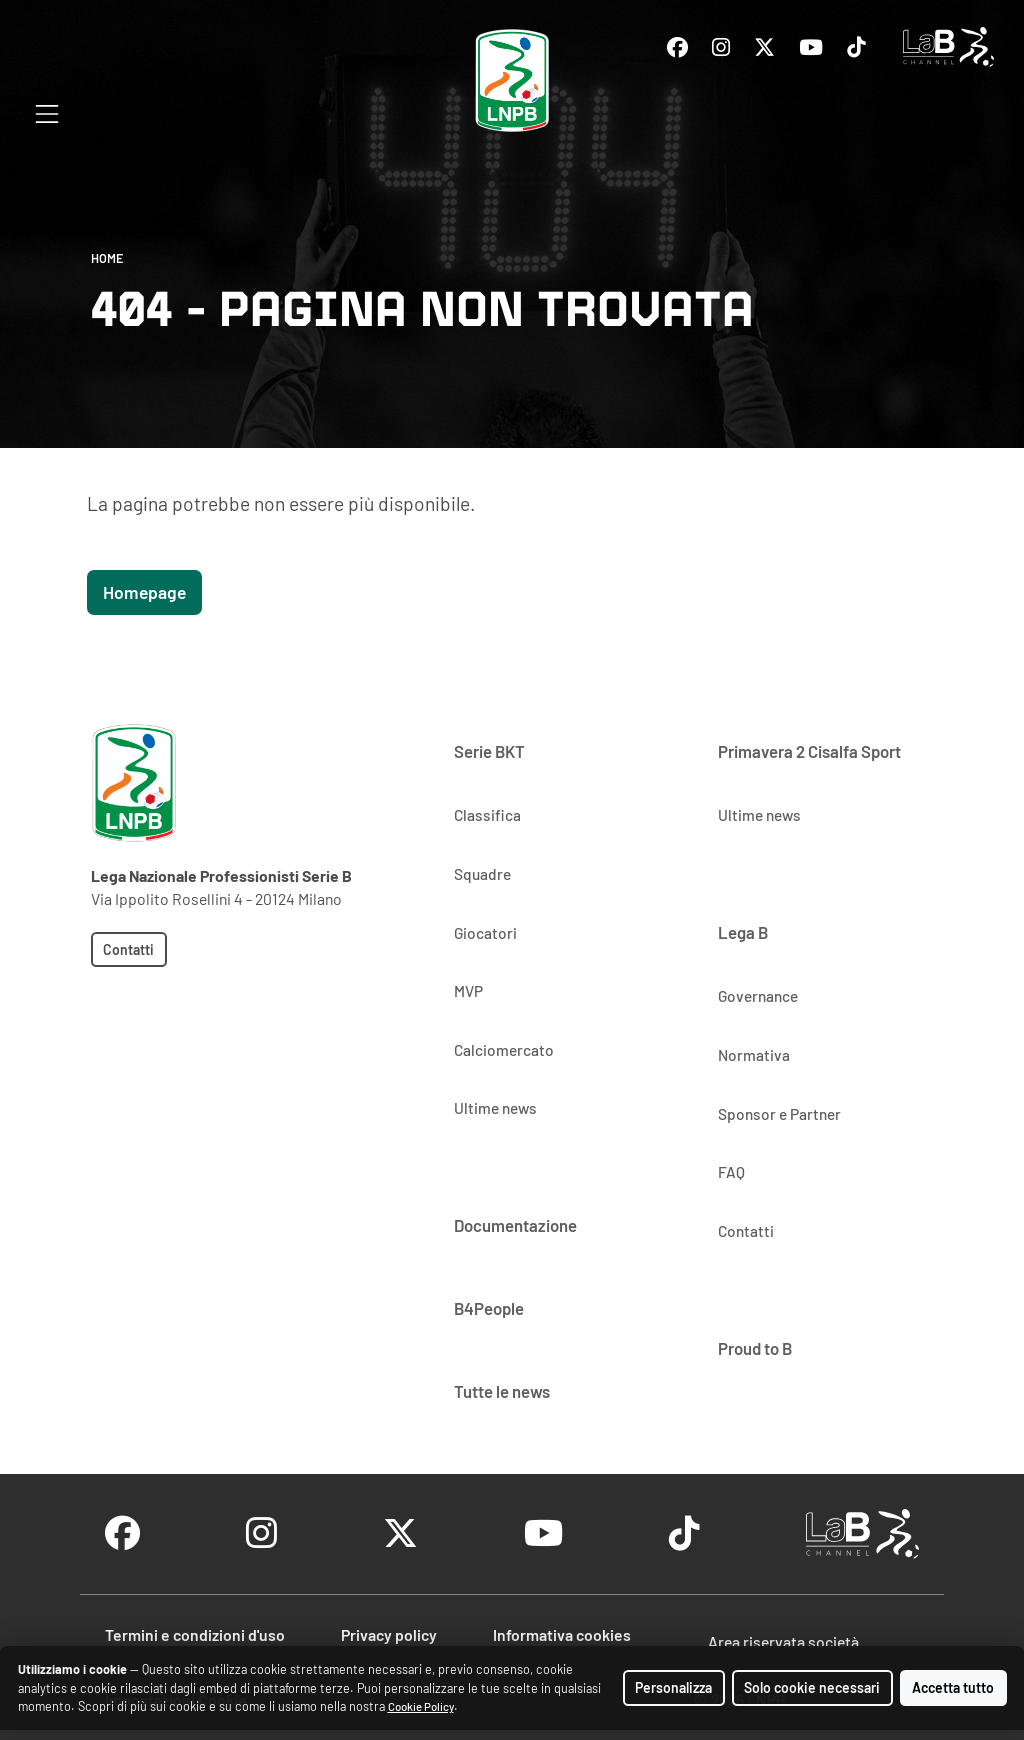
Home (107, 258)
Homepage (144, 592)
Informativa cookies (562, 1634)
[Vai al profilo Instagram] (721, 47)
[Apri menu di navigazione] (47, 114)
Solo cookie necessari (812, 1687)
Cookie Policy (421, 1706)
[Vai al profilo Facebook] (677, 47)
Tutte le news (502, 1391)
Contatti (128, 949)
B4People (489, 1308)
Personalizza (673, 1687)
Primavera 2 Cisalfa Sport (809, 751)
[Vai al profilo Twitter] (764, 47)
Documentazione (515, 1225)
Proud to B (755, 1348)
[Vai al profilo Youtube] (811, 47)
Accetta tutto (953, 1687)
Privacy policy (389, 1634)
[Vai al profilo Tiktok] (856, 47)
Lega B (743, 932)
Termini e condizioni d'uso (195, 1634)
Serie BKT (489, 751)
